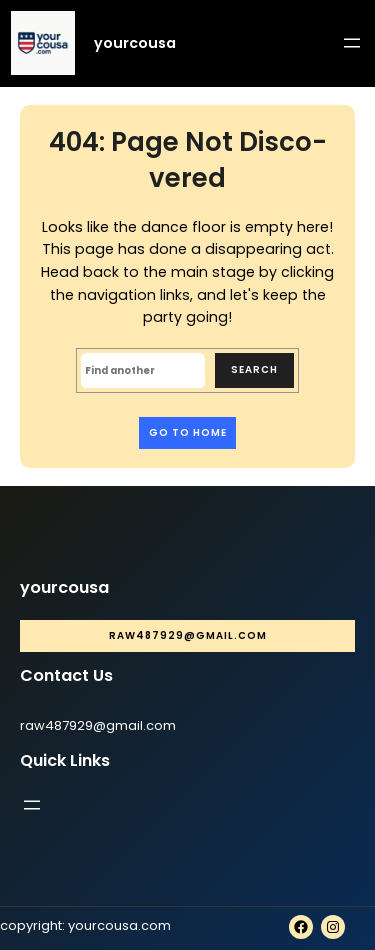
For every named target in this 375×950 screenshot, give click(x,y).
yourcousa (135, 43)
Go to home (188, 432)
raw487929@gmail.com (188, 635)
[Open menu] (352, 43)
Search (254, 369)
